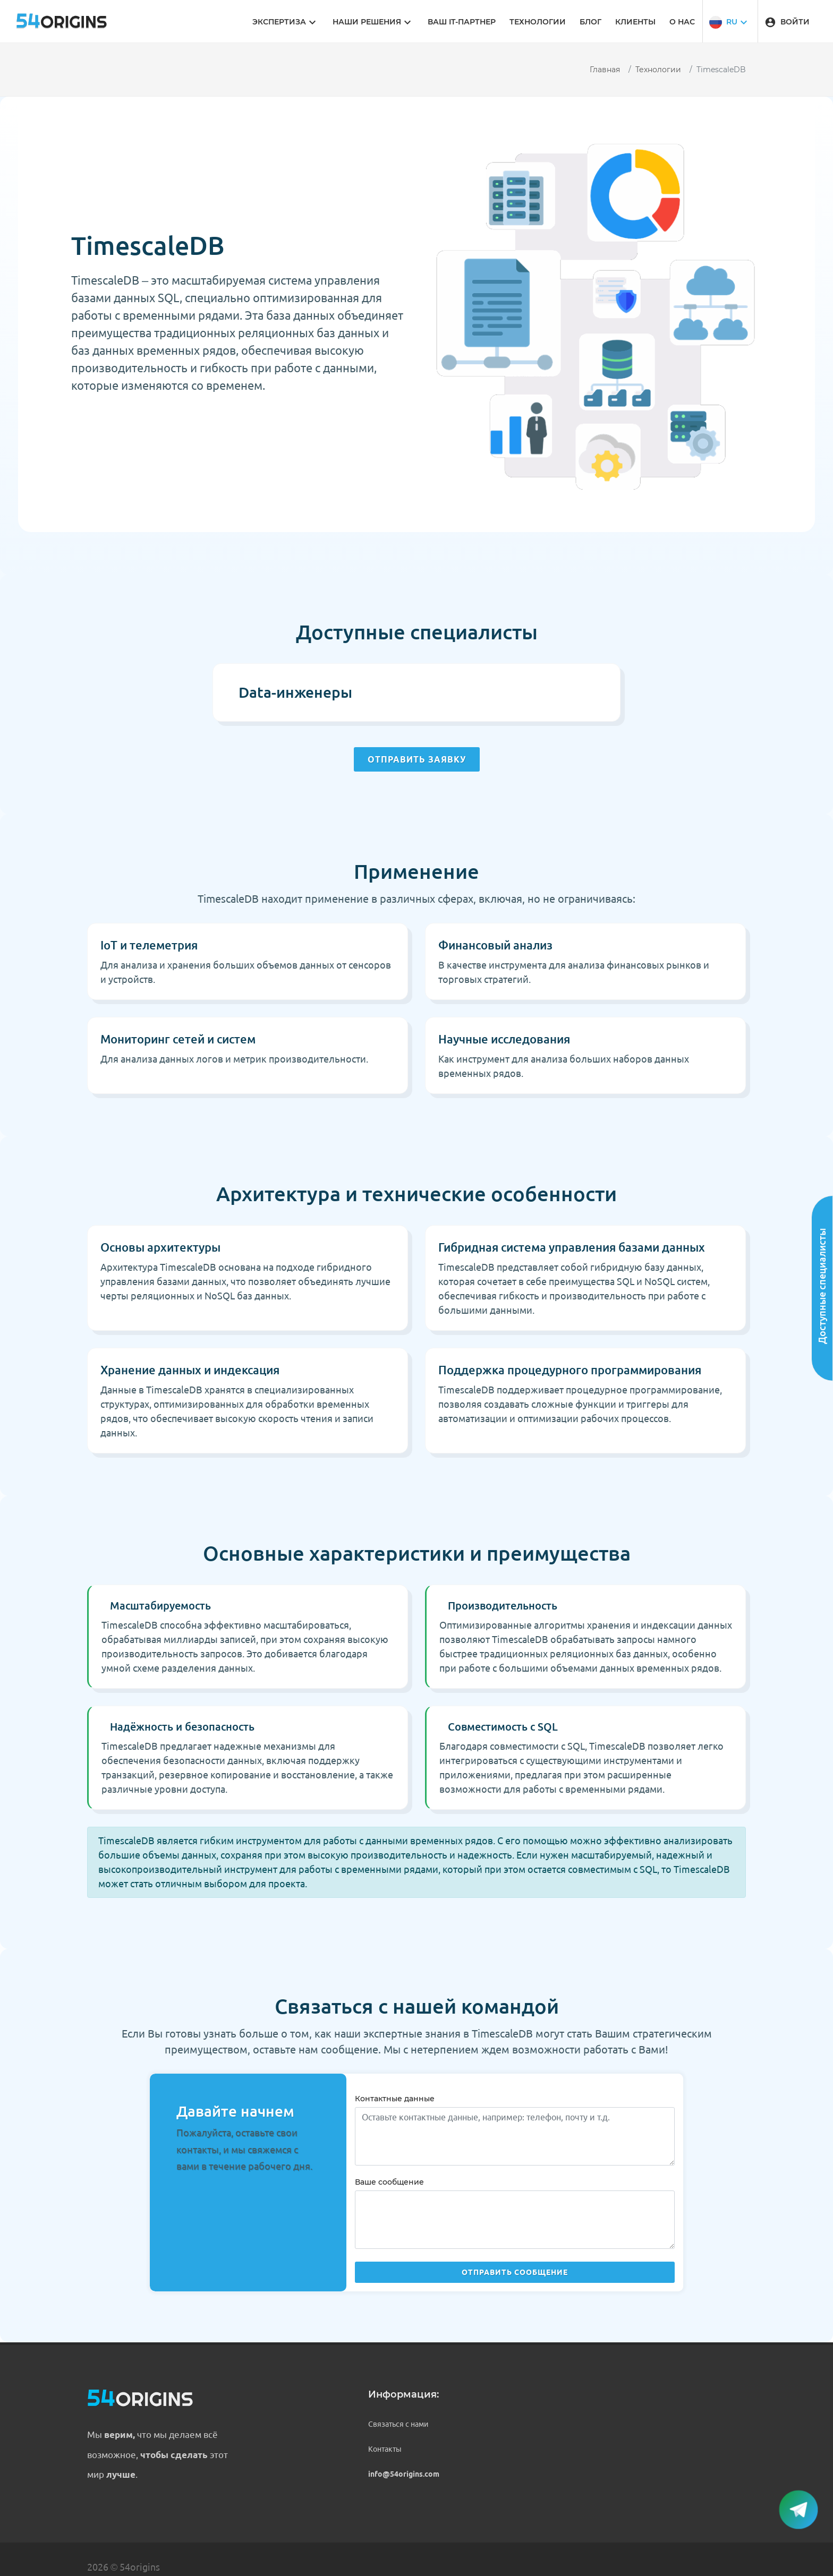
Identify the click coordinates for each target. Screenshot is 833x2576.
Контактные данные (395, 2098)
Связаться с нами (398, 2424)
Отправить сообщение (515, 2272)
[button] (729, 21)
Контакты (385, 2449)
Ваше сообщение (389, 2182)
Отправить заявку (417, 759)
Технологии (658, 69)
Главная (605, 69)
